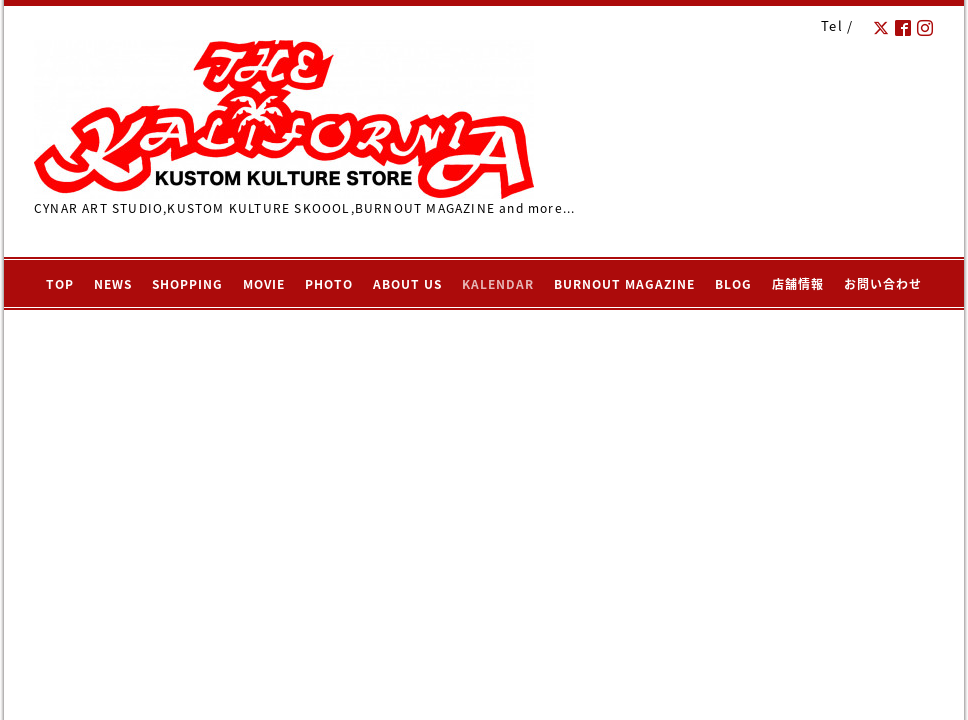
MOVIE (264, 284)
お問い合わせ (883, 284)
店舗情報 (798, 284)
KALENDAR (498, 284)
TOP (60, 284)
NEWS (113, 284)
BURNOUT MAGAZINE (624, 284)
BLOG (733, 284)
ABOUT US (407, 284)
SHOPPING (187, 284)
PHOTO (329, 284)
